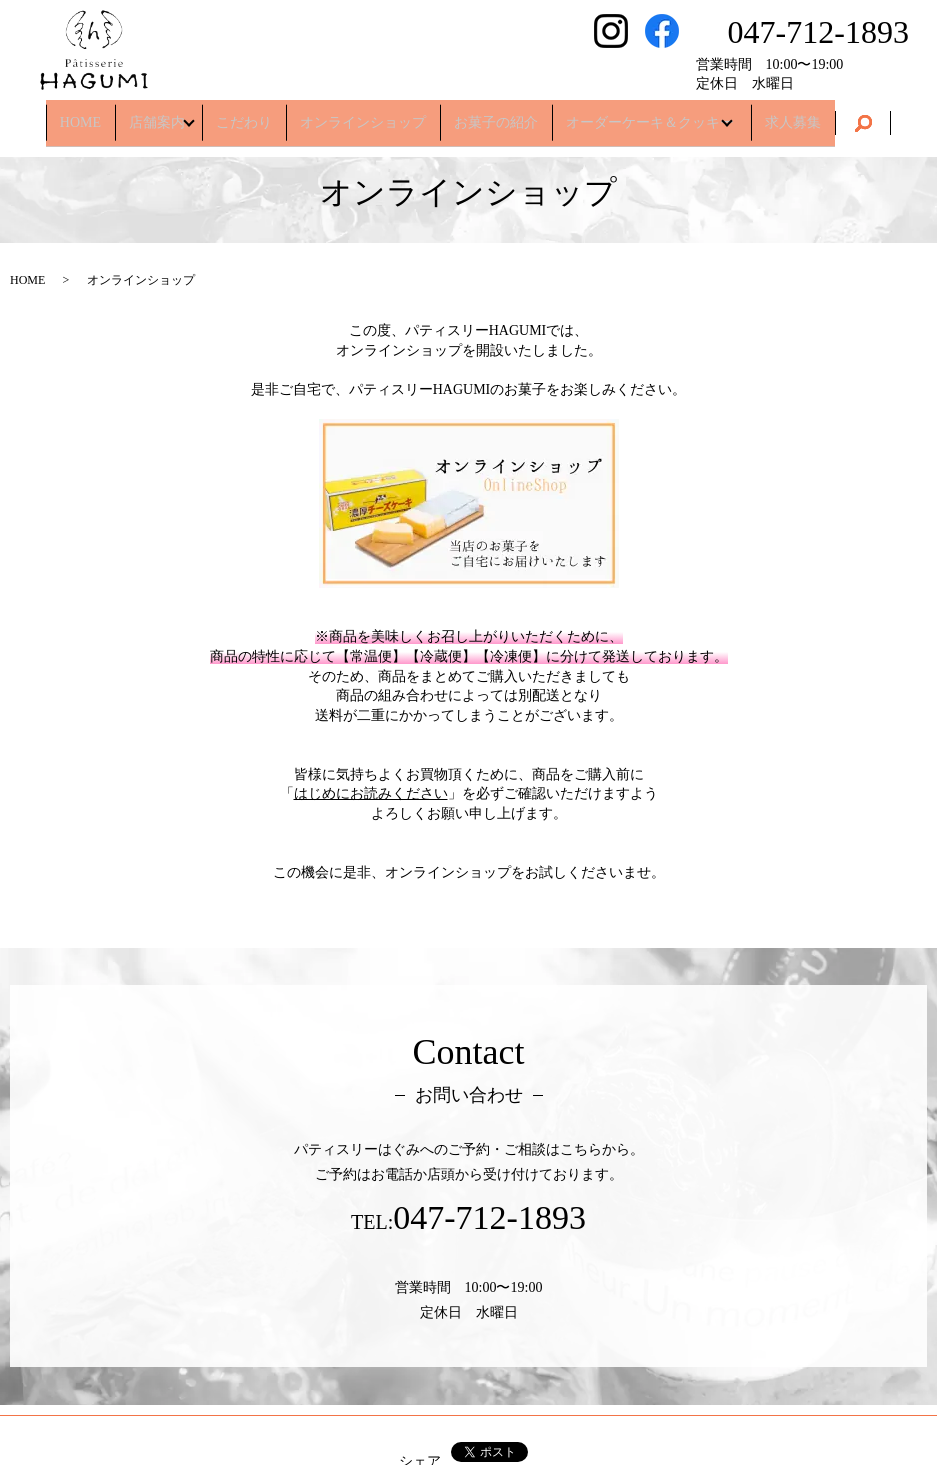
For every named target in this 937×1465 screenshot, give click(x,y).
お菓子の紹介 (496, 114)
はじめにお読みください (371, 793)
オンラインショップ (363, 114)
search (874, 116)
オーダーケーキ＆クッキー (650, 114)
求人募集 (804, 114)
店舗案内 (146, 114)
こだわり (244, 114)
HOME (69, 114)
